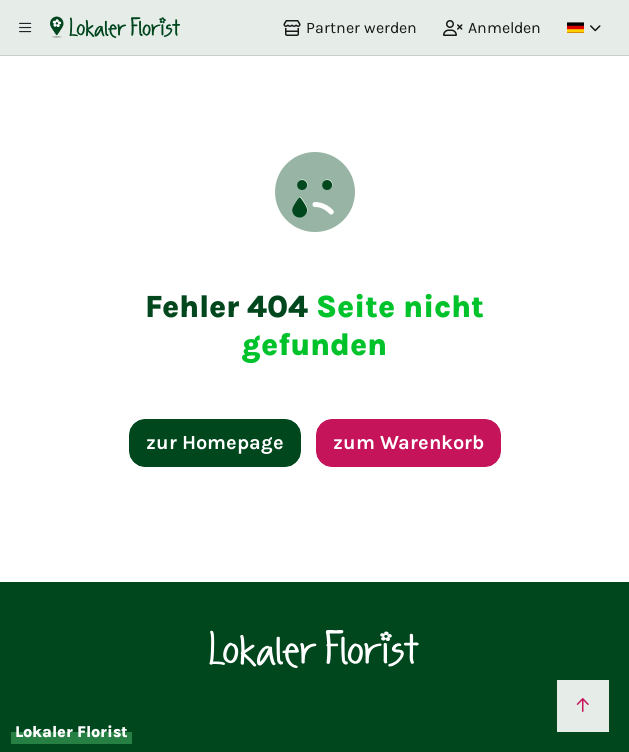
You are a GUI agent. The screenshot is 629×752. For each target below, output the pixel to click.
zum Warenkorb (408, 442)
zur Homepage (215, 442)
